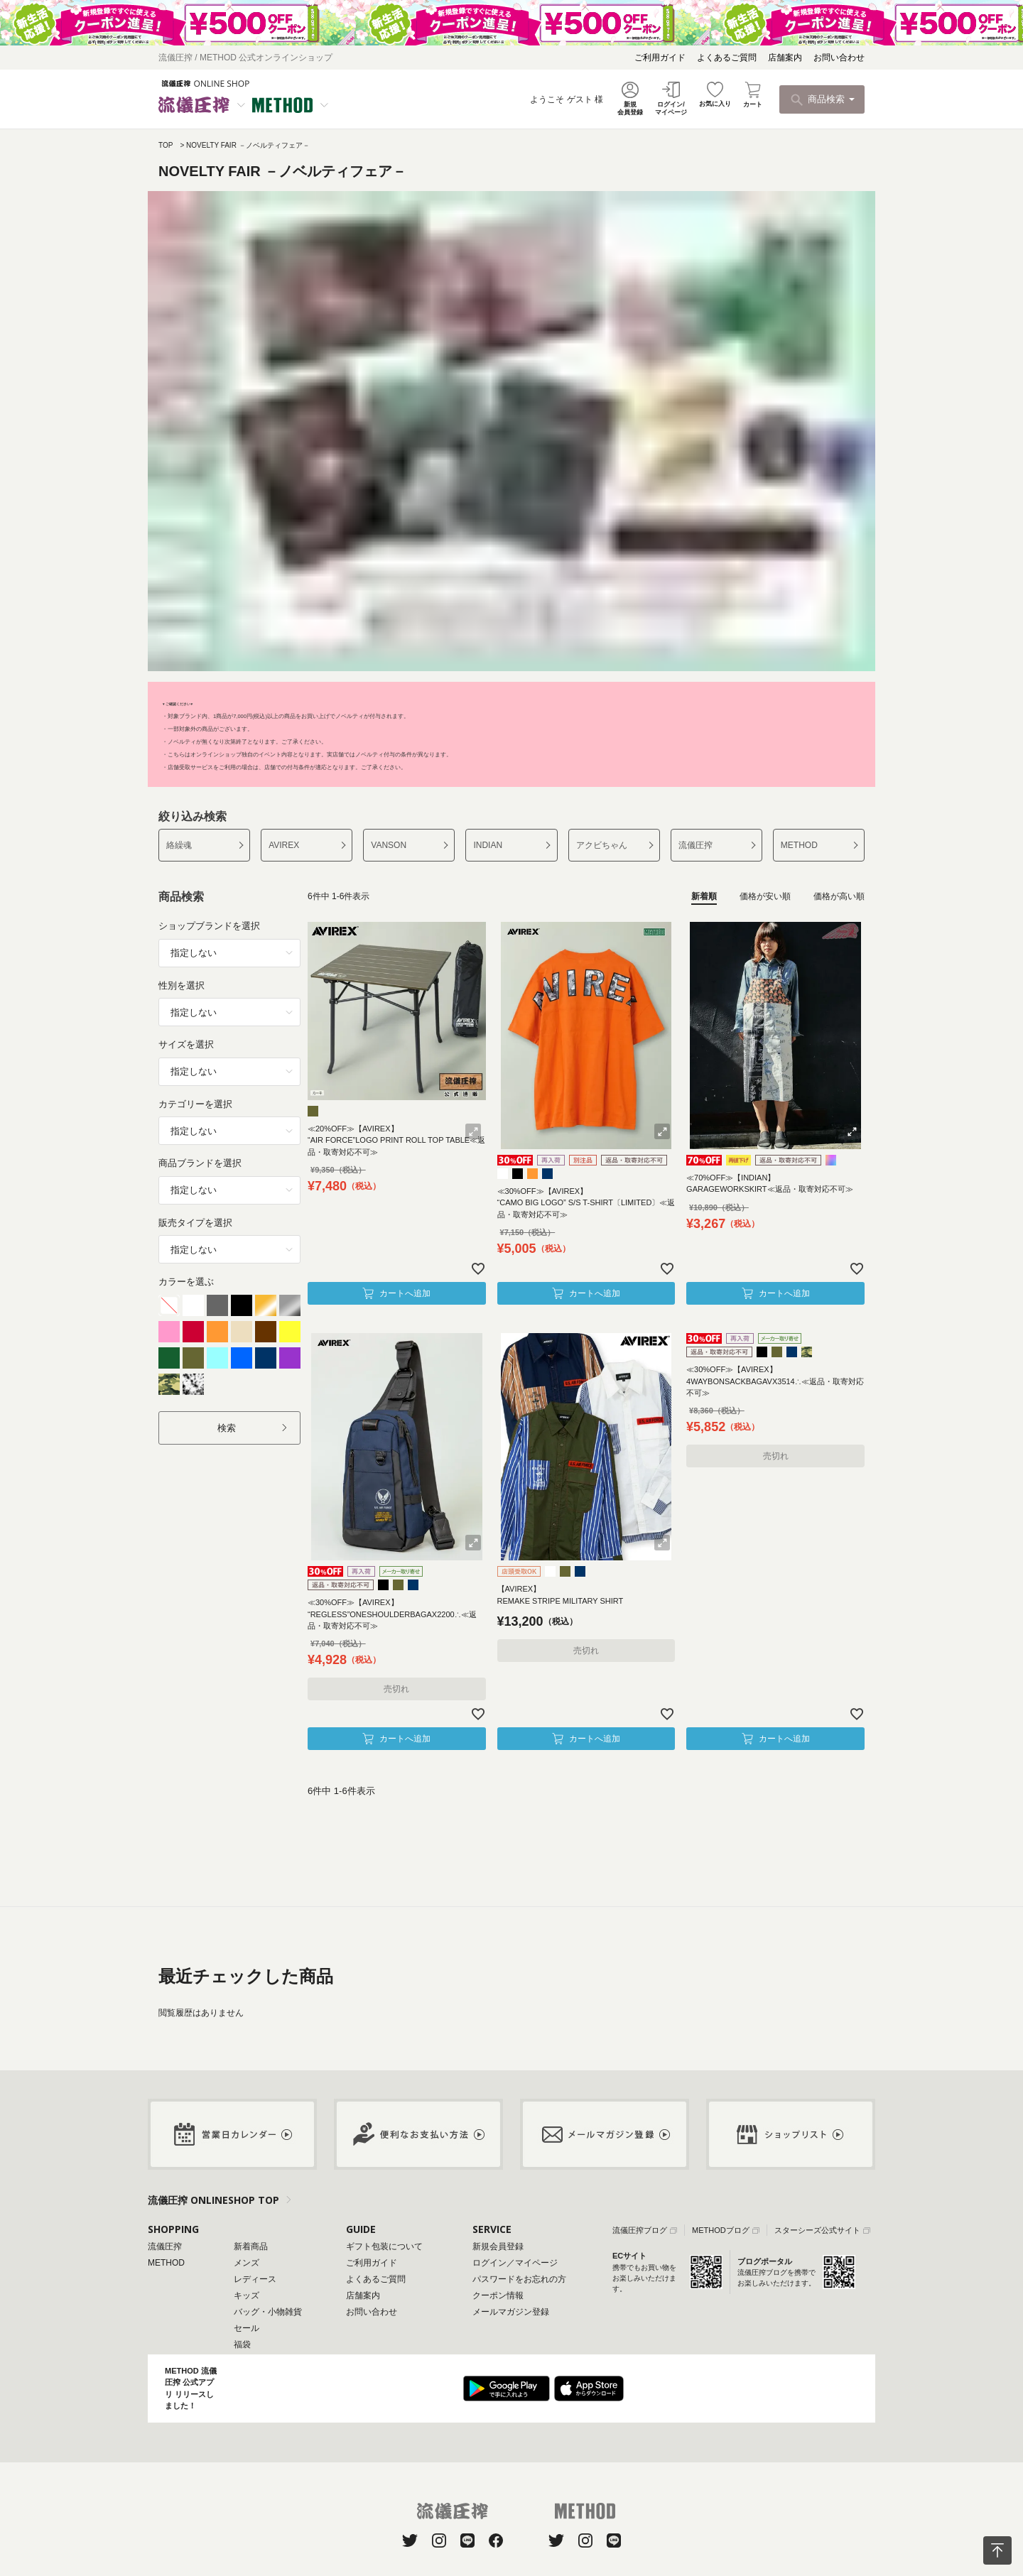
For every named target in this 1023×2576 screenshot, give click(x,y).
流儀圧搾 (695, 845)
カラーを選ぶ (186, 1281)
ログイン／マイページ (515, 2263)
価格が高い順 (839, 896)
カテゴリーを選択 (195, 1104)
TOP (165, 145)
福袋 (242, 2344)
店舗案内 (785, 58)
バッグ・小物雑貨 (268, 2312)
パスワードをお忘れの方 (519, 2279)
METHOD (799, 845)
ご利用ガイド (660, 58)
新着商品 (251, 2246)
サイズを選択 (186, 1044)
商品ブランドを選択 (200, 1163)
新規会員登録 (498, 2246)
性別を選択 (181, 985)
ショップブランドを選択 (209, 925)
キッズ (246, 2295)
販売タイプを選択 (195, 1222)
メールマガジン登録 (510, 2312)
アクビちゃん (601, 845)
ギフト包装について (384, 2246)
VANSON (388, 845)
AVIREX (284, 845)
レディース (255, 2279)
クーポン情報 (498, 2295)
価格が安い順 (765, 896)
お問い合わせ (839, 58)
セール (246, 2328)
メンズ (246, 2263)
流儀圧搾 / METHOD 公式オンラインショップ (245, 58)
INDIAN (487, 845)
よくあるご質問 (727, 58)
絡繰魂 (179, 845)
